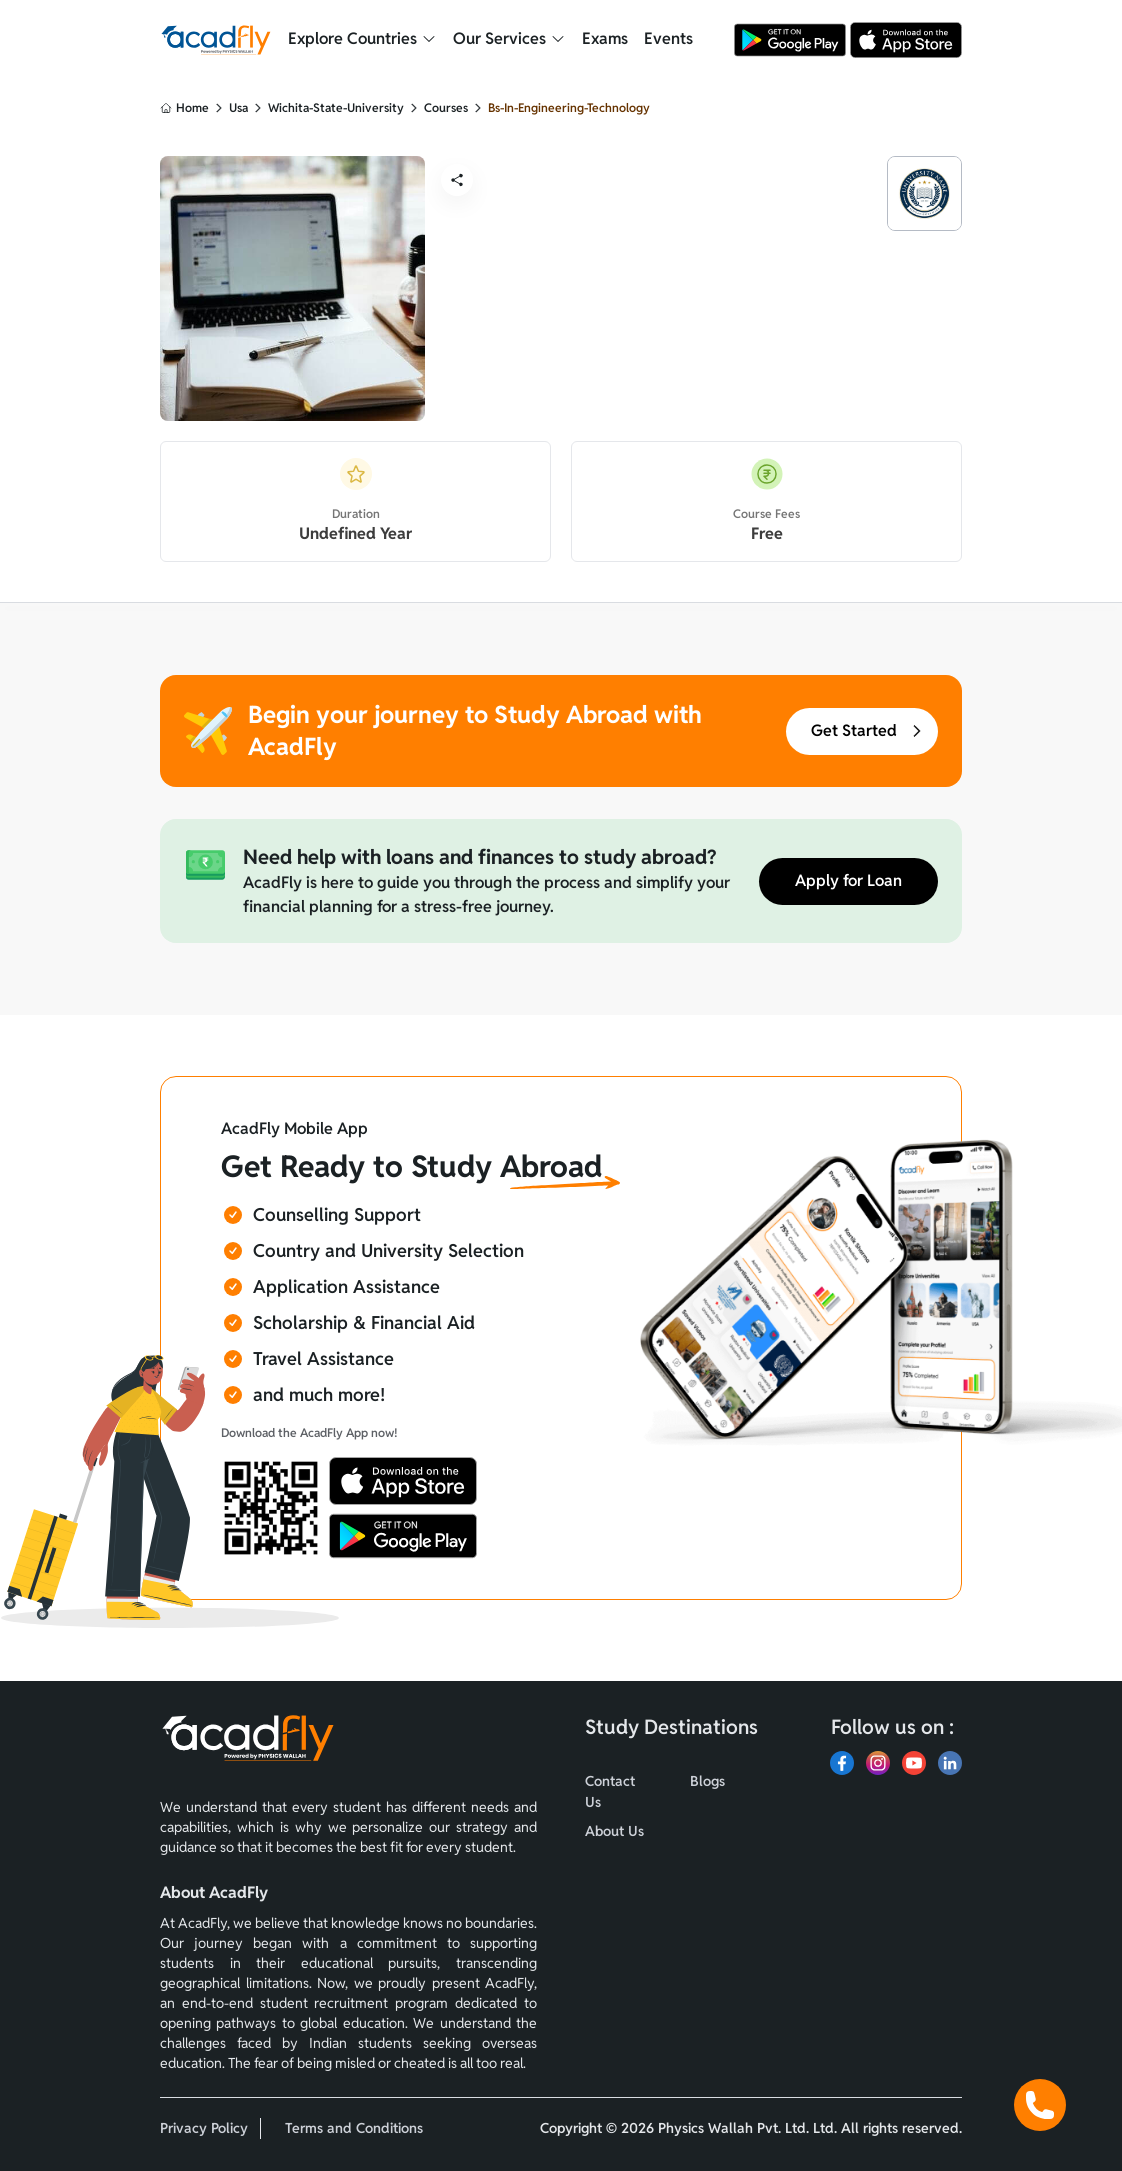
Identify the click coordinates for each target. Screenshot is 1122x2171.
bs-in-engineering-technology (569, 107)
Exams (605, 38)
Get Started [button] (868, 731)
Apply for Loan (848, 881)
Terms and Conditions (354, 2128)
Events (668, 38)
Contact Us (610, 1791)
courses (446, 107)
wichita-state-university (336, 107)
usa (238, 107)
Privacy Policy (204, 2128)
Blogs (707, 1781)
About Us (614, 1831)
